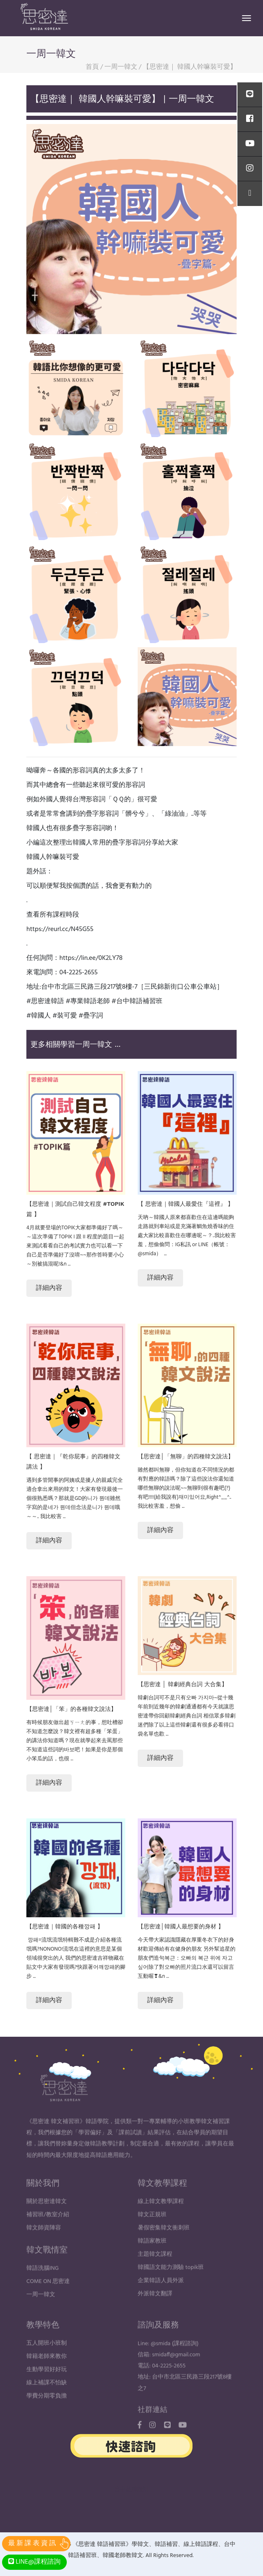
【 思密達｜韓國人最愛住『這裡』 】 (185, 1203)
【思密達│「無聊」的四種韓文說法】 (186, 1456)
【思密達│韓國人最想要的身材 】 (181, 1926)
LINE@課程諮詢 (34, 2562)
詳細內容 (49, 1288)
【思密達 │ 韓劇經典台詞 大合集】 (183, 1684)
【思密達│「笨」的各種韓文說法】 (71, 1709)
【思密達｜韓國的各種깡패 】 (64, 1926)
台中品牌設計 (131, 2489)
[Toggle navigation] (246, 18)
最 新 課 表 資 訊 (32, 2543)
